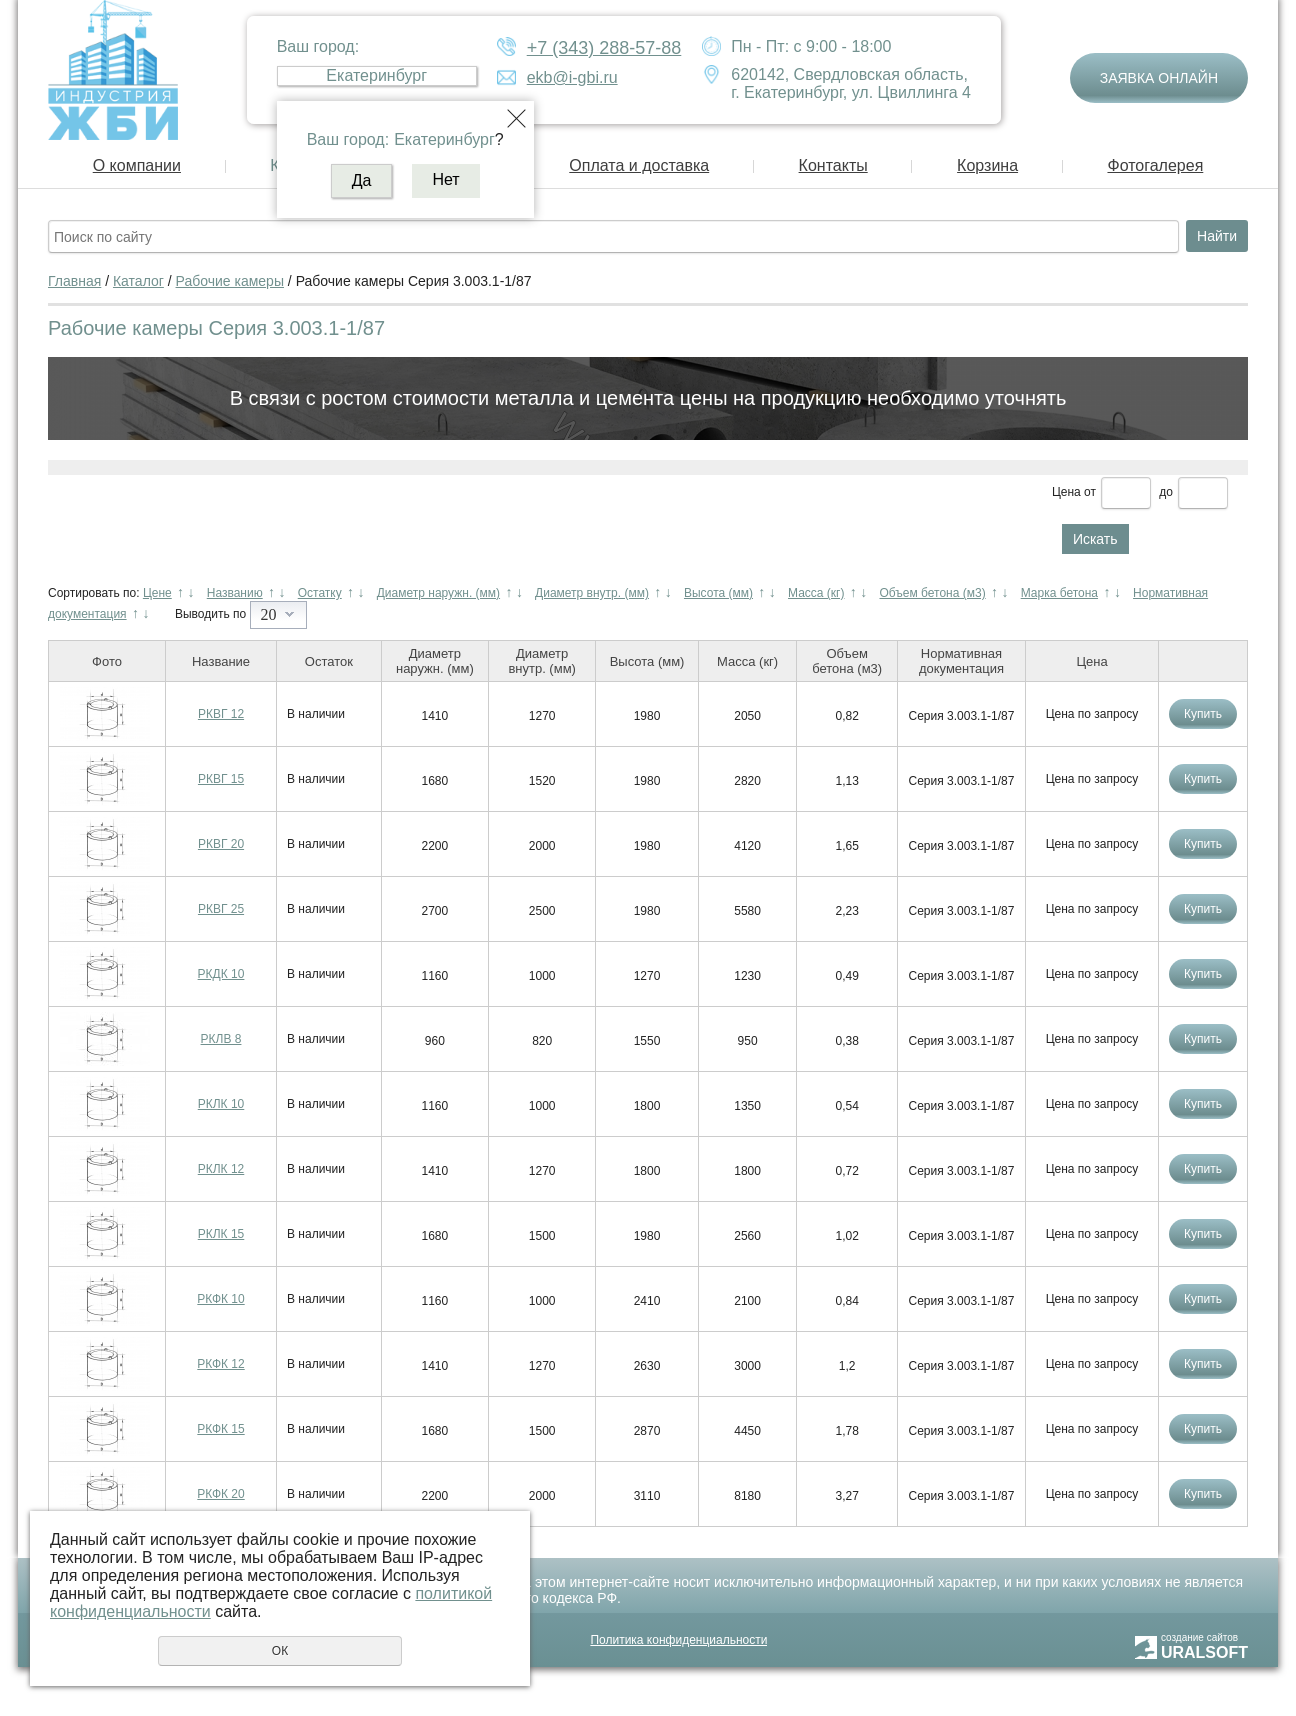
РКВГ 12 (221, 714)
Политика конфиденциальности (678, 1640)
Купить (1203, 714)
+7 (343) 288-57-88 (604, 48)
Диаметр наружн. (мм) (438, 593)
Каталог (138, 281)
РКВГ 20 (221, 844)
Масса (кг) (816, 593)
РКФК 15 (220, 1429)
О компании (137, 165)
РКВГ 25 (221, 909)
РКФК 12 (220, 1364)
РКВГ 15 (221, 779)
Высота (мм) (718, 593)
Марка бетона (1059, 593)
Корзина (987, 165)
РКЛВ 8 (221, 1039)
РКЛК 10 (221, 1104)
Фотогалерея (1155, 165)
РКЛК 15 (221, 1234)
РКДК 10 (221, 974)
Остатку (320, 593)
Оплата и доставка (639, 165)
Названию (235, 593)
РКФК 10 (220, 1299)
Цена (1066, 492)
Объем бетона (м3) (932, 593)
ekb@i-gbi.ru (572, 77)
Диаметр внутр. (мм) (592, 593)
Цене (157, 593)
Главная (74, 281)
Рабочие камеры (230, 281)
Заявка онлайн (1159, 78)
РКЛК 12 (221, 1169)
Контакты (833, 165)
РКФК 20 (220, 1494)
